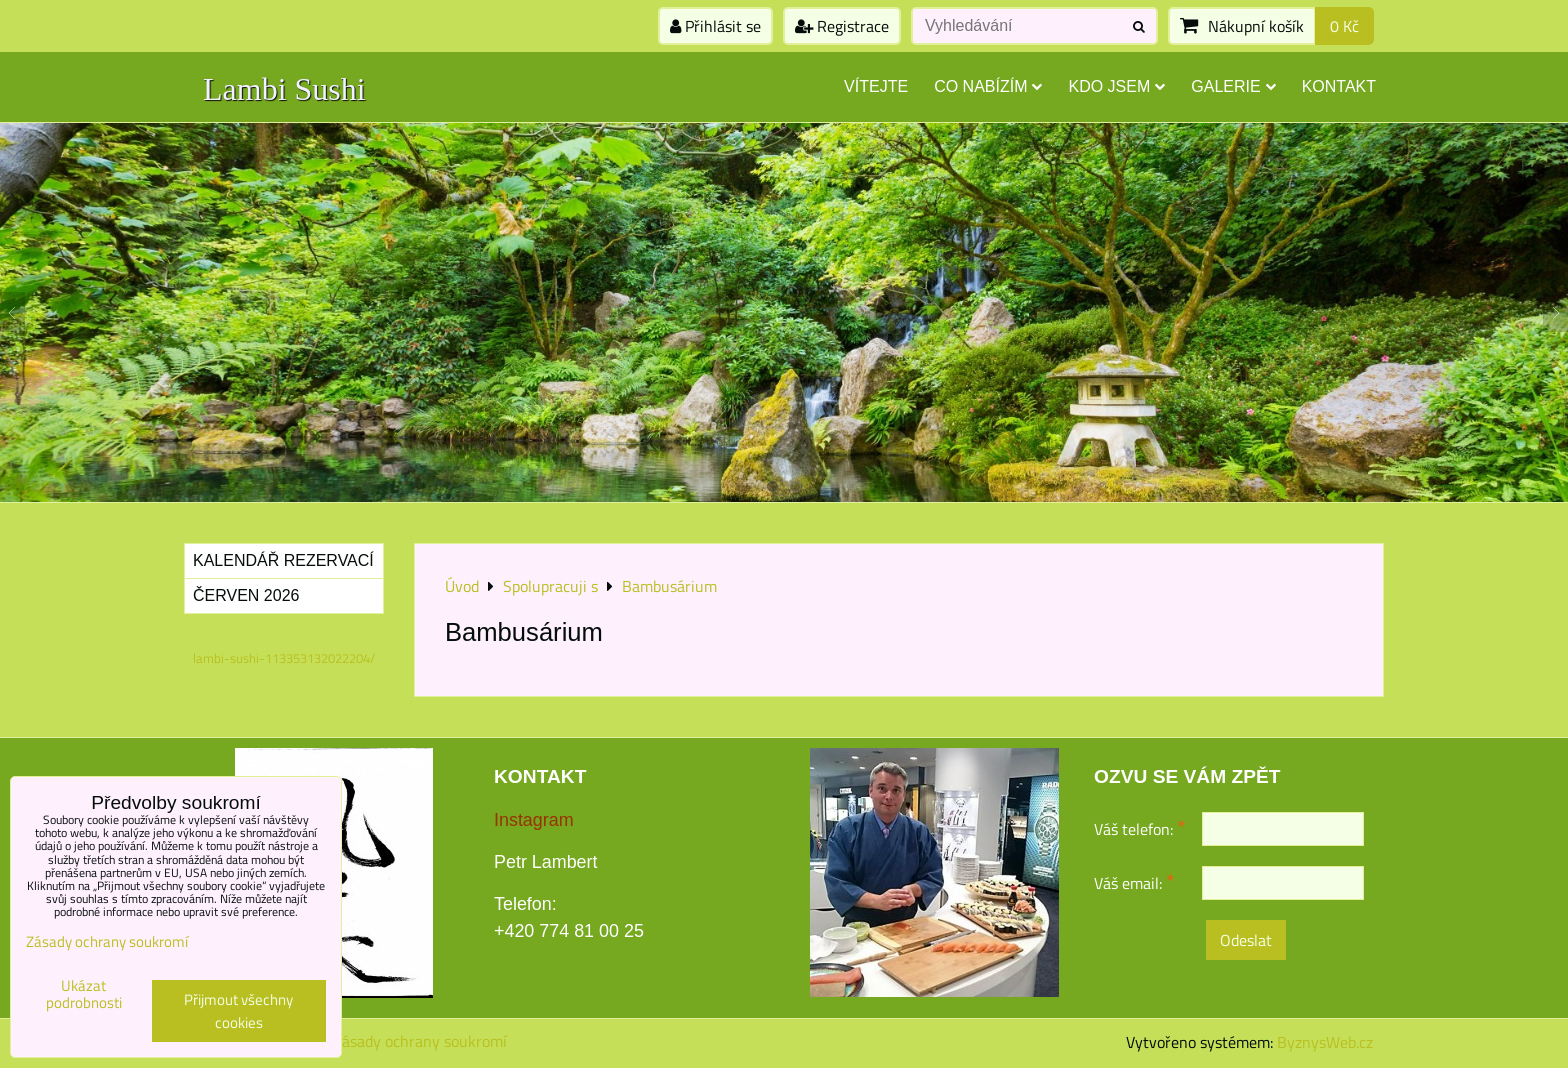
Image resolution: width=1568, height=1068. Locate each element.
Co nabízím (988, 86)
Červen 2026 (246, 595)
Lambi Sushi (284, 89)
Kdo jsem (1116, 86)
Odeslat (1246, 940)
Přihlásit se (715, 26)
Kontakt (1339, 86)
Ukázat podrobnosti (84, 994)
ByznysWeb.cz (1325, 1042)
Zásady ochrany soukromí (420, 1041)
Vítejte (876, 86)
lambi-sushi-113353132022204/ (284, 658)
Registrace (842, 26)
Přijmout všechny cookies (238, 1011)
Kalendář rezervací (283, 560)
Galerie (1233, 86)
